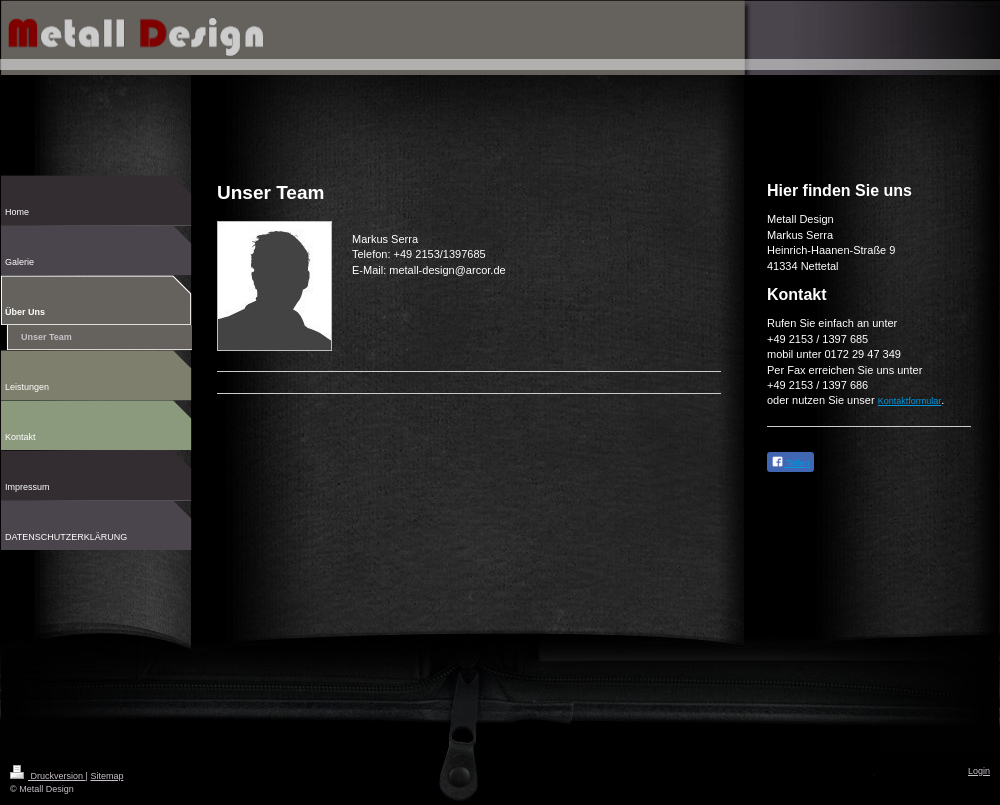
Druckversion (48, 776)
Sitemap (106, 776)
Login (979, 771)
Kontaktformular (910, 401)
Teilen (790, 461)
